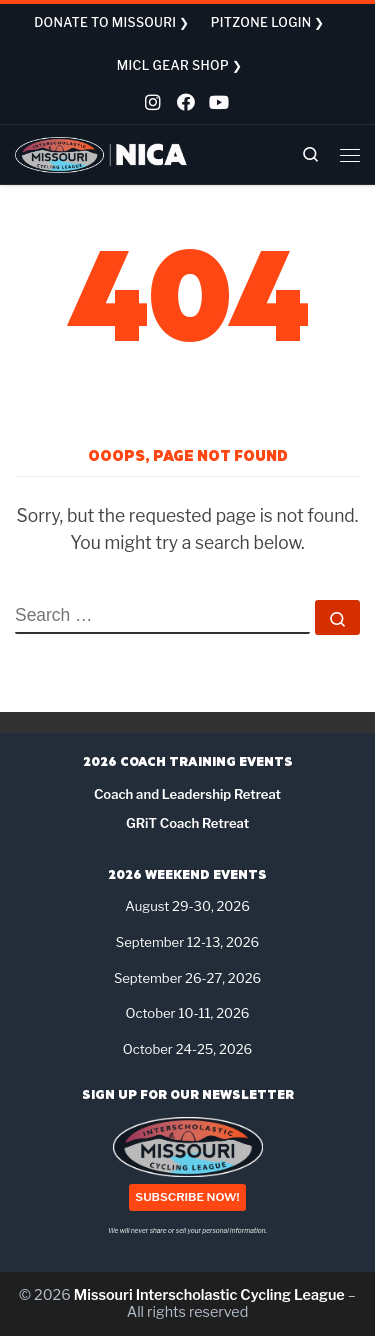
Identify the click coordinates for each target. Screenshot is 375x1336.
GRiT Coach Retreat (187, 823)
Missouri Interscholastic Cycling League (209, 1295)
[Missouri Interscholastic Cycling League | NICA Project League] (101, 153)
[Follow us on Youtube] (216, 105)
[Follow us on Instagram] (152, 105)
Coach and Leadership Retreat (187, 794)
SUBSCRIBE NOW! (187, 1198)
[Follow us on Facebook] (184, 105)
